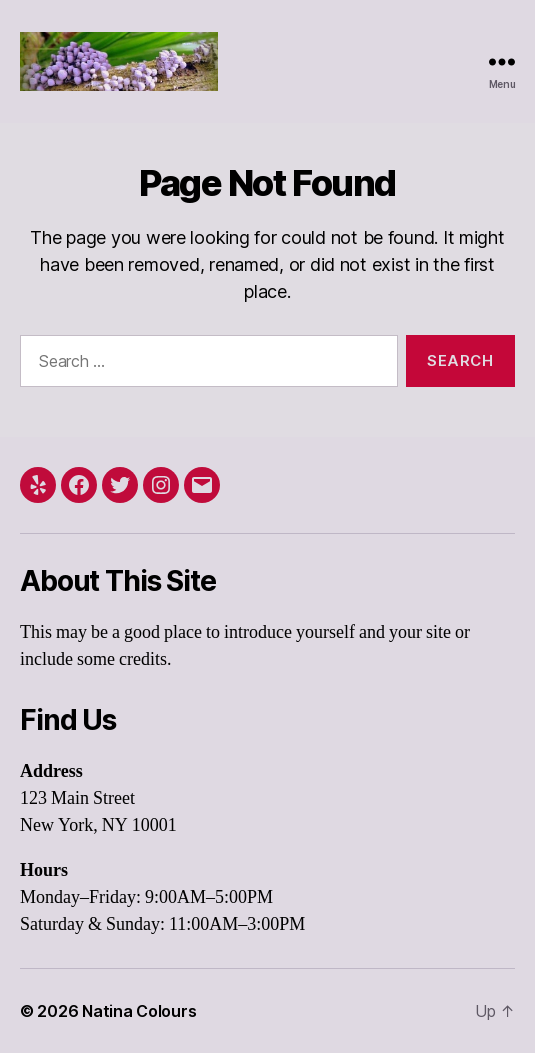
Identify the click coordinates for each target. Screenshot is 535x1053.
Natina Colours (139, 1011)
